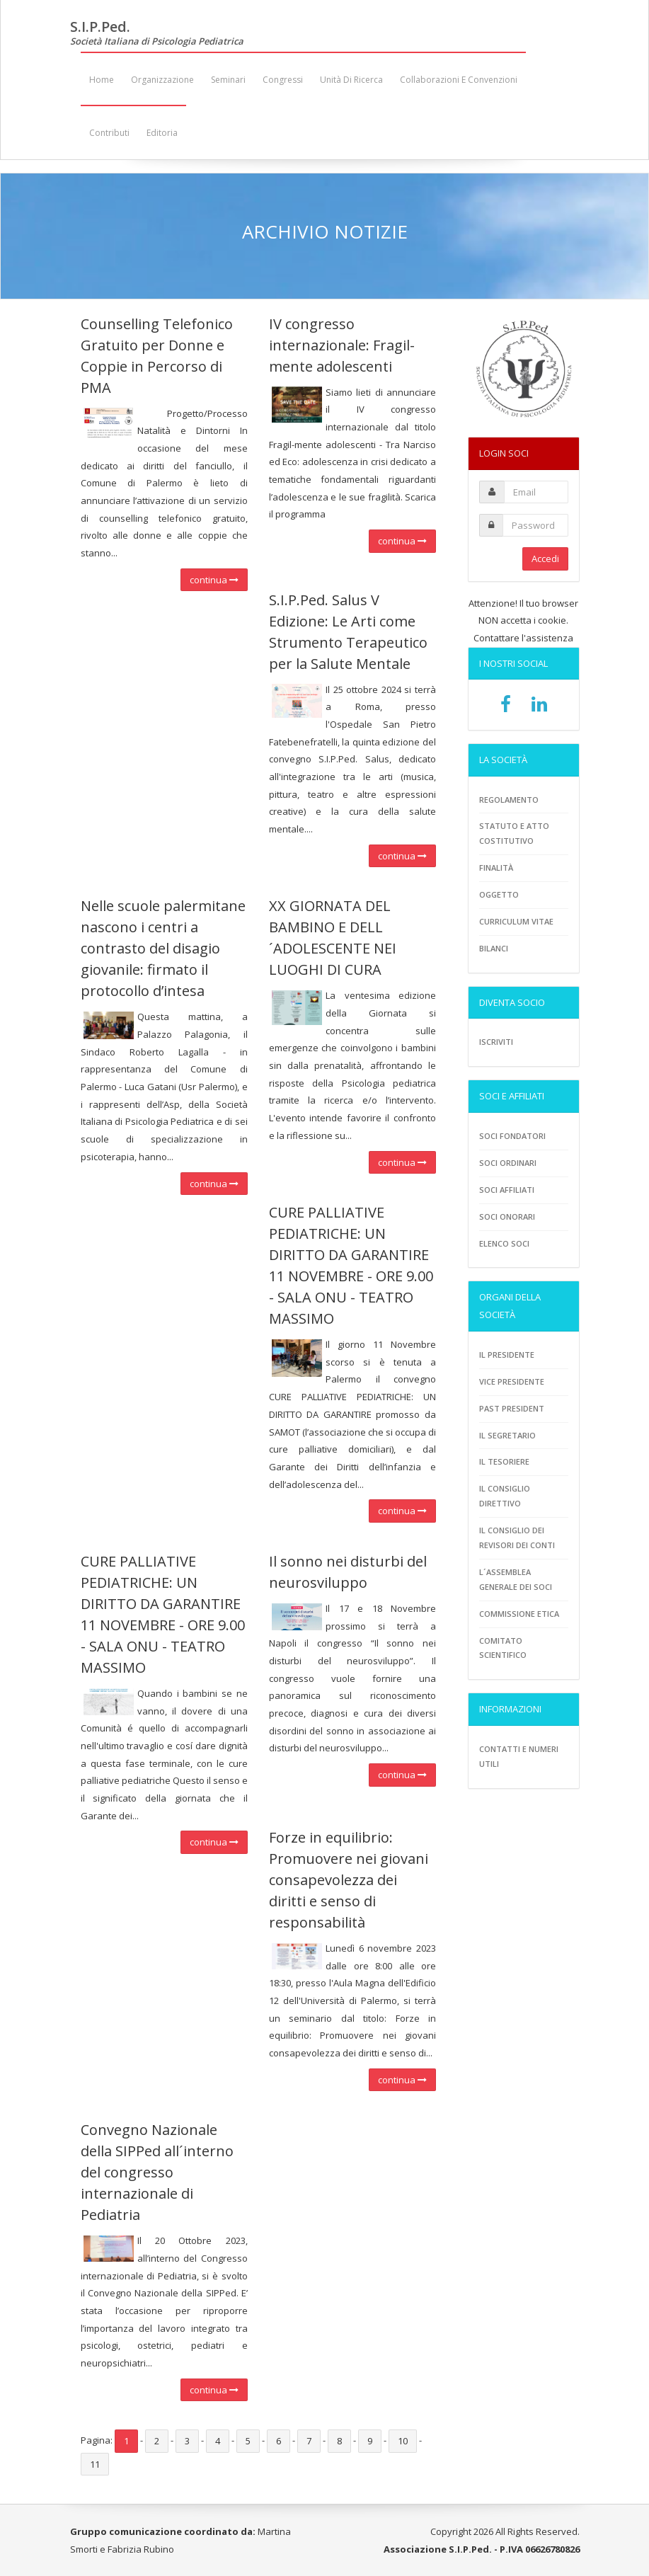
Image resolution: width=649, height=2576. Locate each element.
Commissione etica (519, 1613)
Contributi (109, 133)
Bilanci (493, 948)
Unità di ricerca (351, 80)
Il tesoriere (504, 1461)
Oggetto (499, 894)
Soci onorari (507, 1216)
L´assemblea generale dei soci (515, 1579)
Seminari (228, 80)
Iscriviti (496, 1041)
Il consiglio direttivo (504, 1496)
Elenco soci (504, 1243)
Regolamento (509, 799)
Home (101, 80)
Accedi (545, 558)
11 (95, 2464)
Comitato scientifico (503, 1648)
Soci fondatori (512, 1135)
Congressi (283, 80)
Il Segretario (507, 1435)
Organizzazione (162, 80)
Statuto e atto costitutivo (514, 833)
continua (214, 579)
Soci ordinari (507, 1162)
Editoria (162, 133)
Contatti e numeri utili (518, 1756)
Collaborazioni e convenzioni (458, 80)
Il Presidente (506, 1354)
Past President (511, 1408)
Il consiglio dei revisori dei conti (517, 1537)
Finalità (496, 867)
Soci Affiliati (506, 1189)
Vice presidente (511, 1381)
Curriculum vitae (516, 921)
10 (403, 2440)
